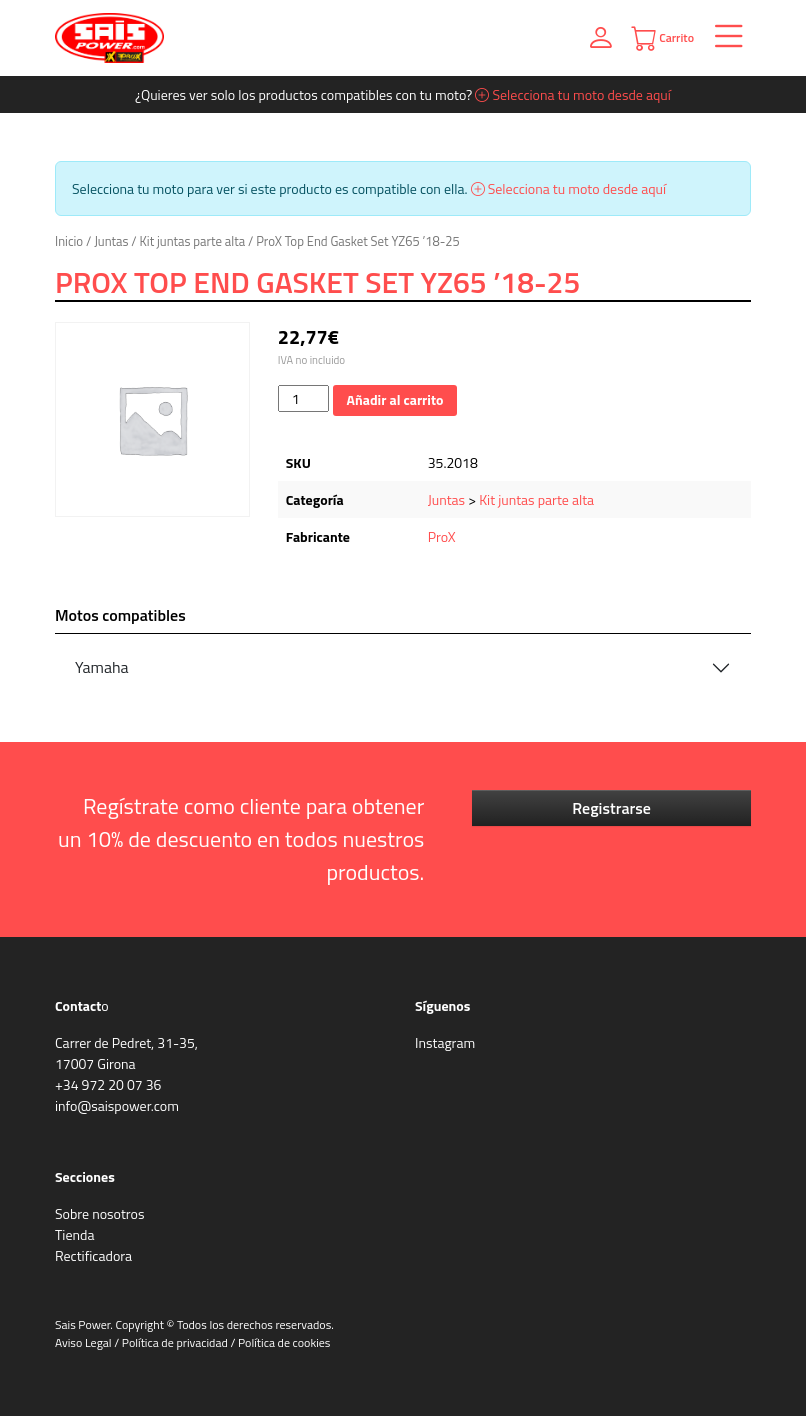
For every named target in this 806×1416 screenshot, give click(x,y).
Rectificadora (93, 1255)
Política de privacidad (175, 1342)
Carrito (662, 38)
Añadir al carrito (395, 399)
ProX (442, 536)
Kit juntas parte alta (193, 241)
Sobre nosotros (99, 1213)
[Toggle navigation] (722, 38)
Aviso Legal (83, 1342)
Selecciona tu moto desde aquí (573, 94)
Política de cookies (284, 1342)
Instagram (445, 1042)
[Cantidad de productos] (303, 398)
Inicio (69, 241)
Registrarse (611, 808)
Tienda (74, 1234)
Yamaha (102, 667)
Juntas (111, 241)
